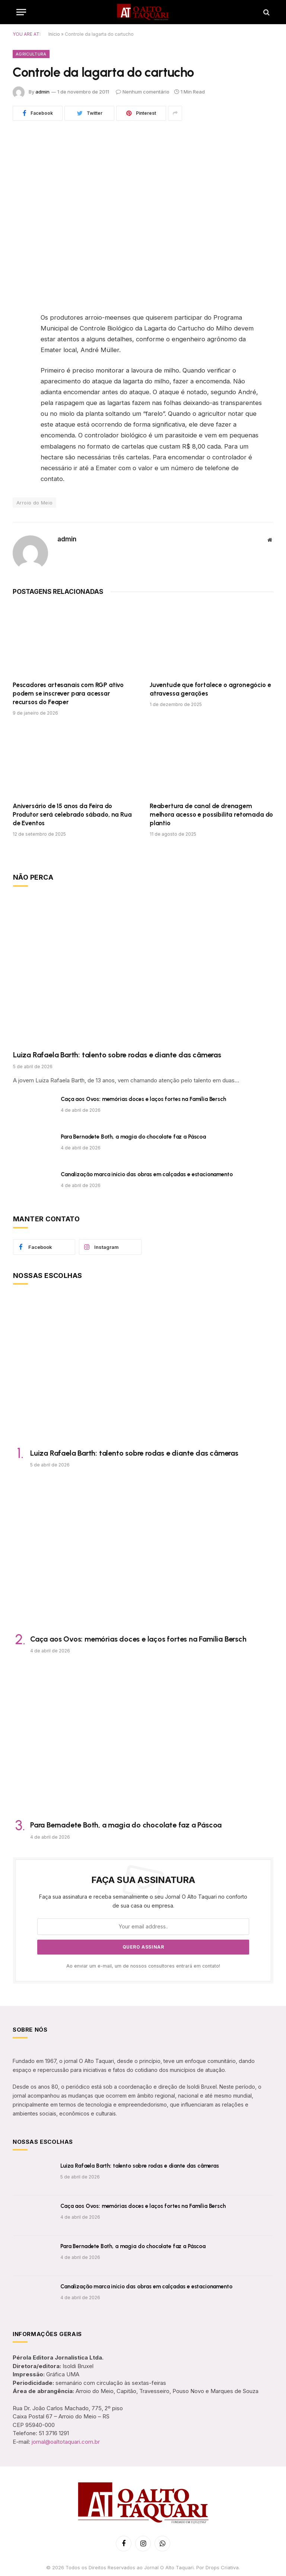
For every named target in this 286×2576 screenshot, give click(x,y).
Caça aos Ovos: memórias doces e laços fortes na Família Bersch (143, 1099)
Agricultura (31, 54)
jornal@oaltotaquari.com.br (66, 2441)
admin (42, 92)
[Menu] (21, 12)
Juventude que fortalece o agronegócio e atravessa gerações (210, 689)
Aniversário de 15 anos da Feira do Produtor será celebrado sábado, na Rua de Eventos (72, 814)
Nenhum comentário (142, 92)
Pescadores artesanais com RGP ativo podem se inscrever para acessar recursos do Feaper (68, 693)
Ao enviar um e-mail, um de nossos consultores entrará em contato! (143, 1966)
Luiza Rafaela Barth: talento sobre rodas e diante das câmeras (117, 1054)
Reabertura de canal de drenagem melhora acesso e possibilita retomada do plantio (211, 814)
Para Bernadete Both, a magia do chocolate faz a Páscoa (133, 1136)
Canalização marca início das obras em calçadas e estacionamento (147, 1174)
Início (54, 34)
